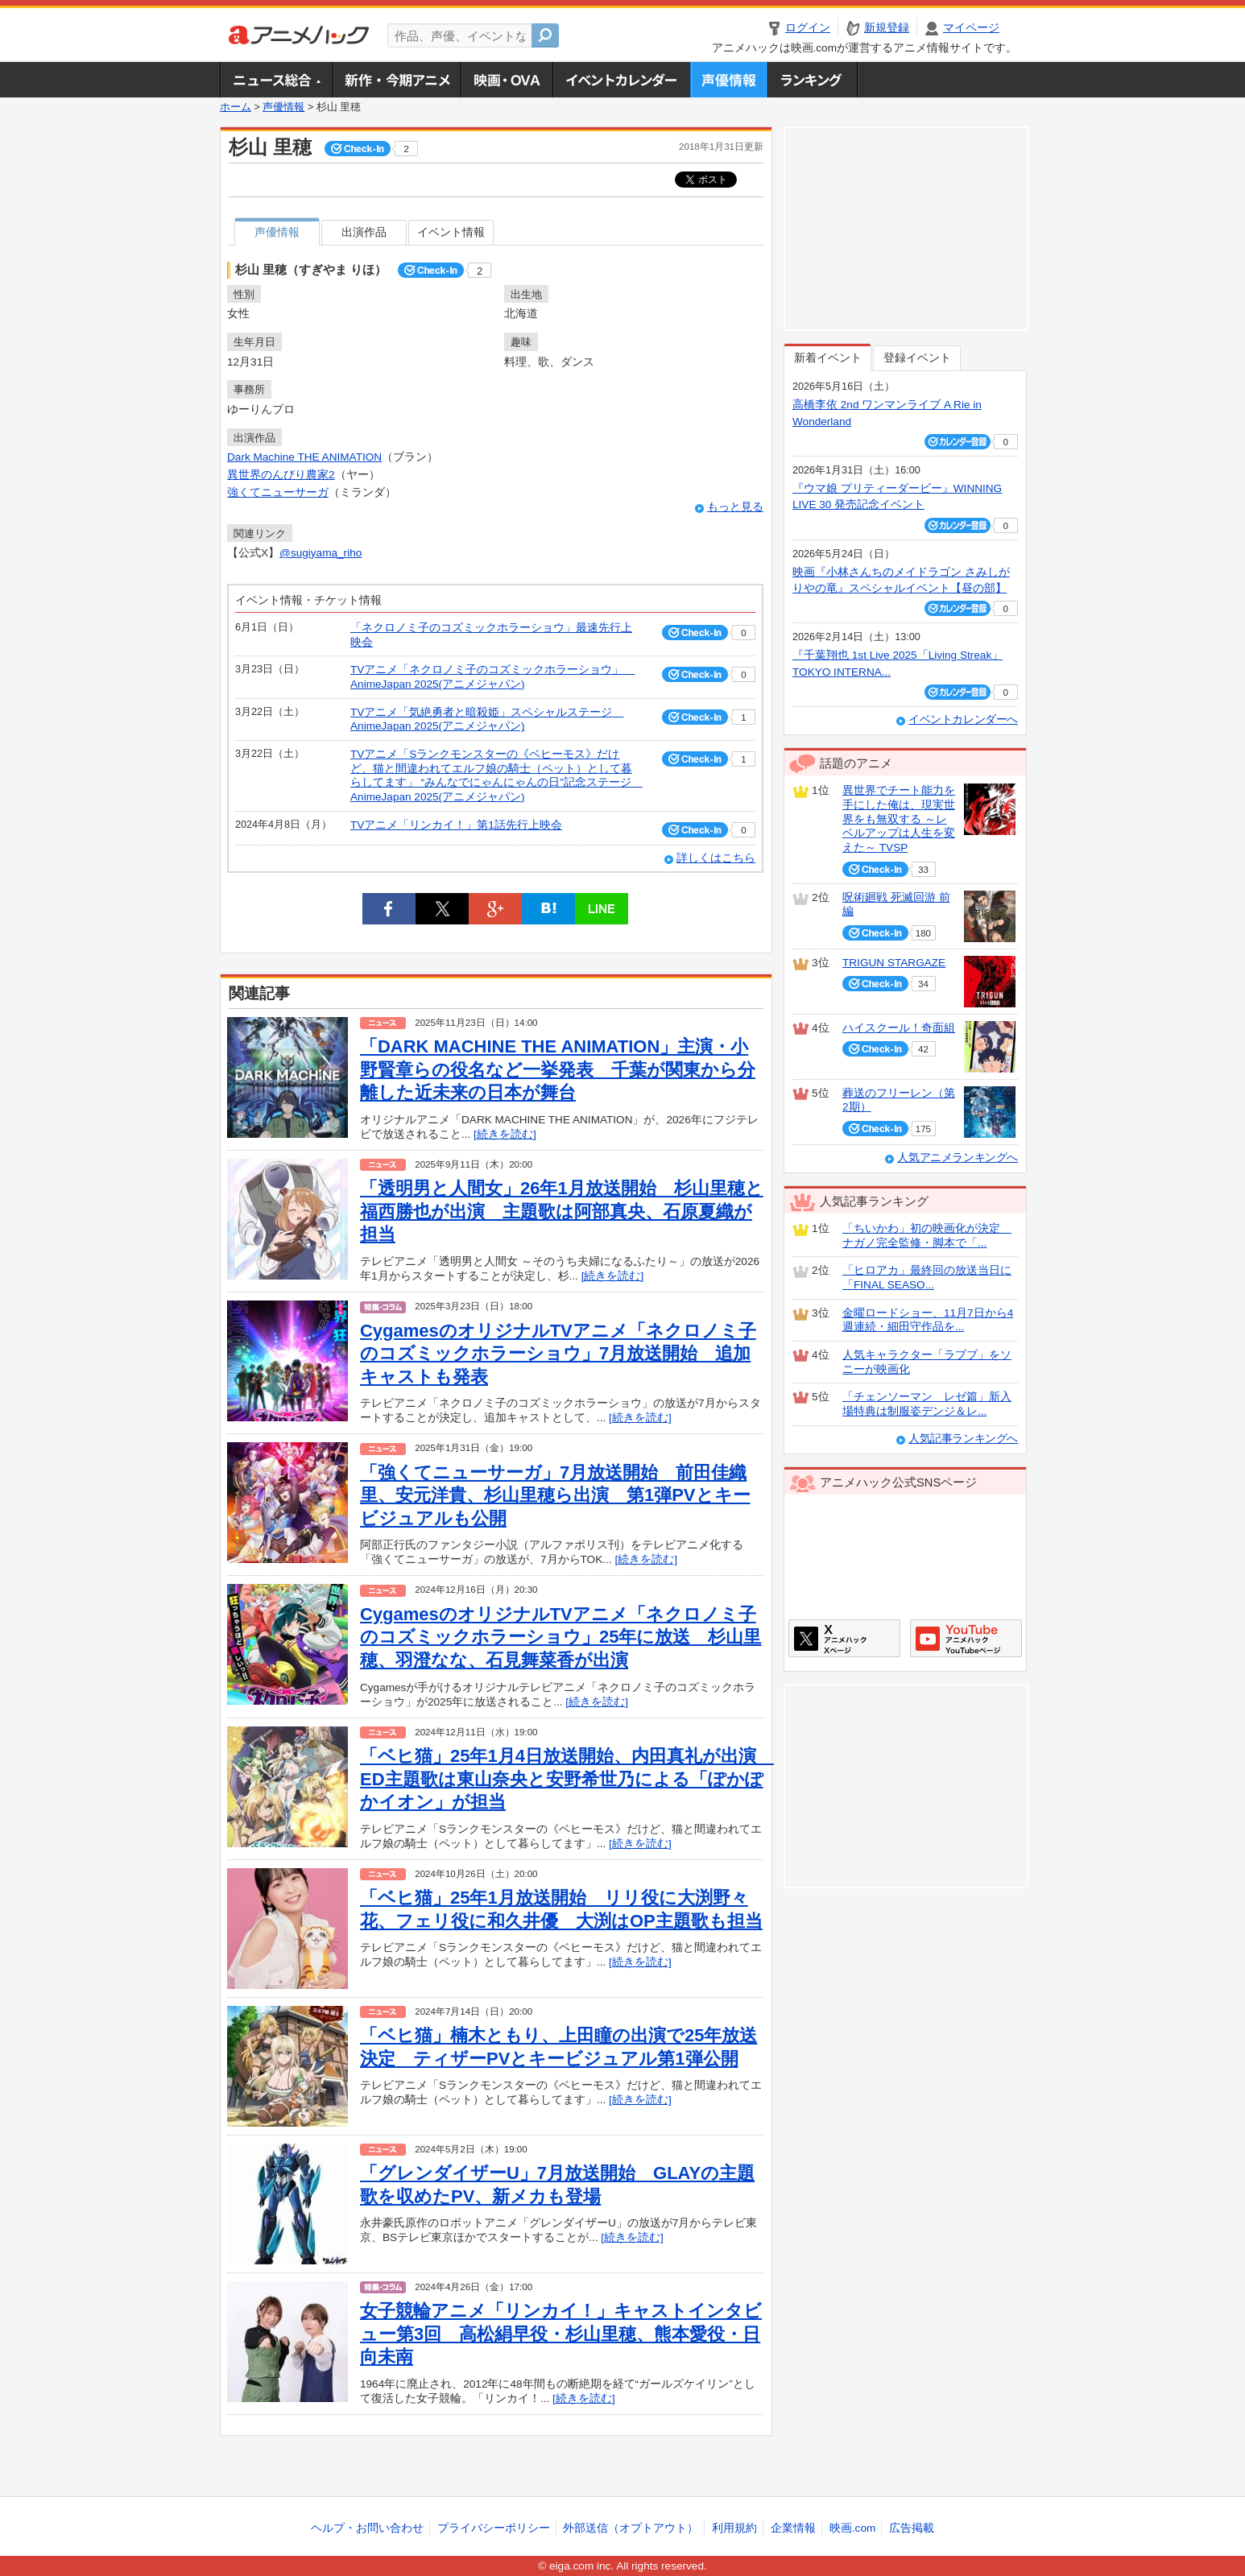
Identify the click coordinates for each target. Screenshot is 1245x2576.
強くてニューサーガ (278, 492)
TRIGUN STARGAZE (893, 963)
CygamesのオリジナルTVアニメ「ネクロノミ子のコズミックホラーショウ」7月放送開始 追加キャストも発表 (558, 1354)
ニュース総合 (276, 79)
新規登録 (886, 28)
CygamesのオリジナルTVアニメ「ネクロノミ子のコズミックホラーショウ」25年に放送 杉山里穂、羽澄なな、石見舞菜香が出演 (560, 1637)
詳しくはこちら (715, 858)
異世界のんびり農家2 (281, 475)
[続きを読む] (505, 1134)
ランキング (812, 79)
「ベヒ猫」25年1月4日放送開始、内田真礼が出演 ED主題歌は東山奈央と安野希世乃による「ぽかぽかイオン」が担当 (567, 1779)
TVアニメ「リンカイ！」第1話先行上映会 (456, 825)
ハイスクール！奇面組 (898, 1028)
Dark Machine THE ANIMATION (304, 457)
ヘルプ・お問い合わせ (367, 2528)
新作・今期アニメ (397, 79)
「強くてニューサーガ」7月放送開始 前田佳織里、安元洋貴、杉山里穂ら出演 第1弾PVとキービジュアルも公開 (555, 1495)
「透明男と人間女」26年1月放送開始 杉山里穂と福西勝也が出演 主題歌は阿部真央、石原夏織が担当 (561, 1211)
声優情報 (728, 79)
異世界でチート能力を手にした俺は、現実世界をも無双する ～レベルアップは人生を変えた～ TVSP (898, 819)
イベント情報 (451, 232)
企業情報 (793, 2528)
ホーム (235, 107)
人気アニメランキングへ (957, 1158)
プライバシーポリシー (493, 2528)
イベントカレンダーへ (963, 719)
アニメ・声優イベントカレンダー (621, 79)
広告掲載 (911, 2528)
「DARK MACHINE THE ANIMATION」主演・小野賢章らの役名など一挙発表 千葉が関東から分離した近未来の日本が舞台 (557, 1069)
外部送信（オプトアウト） (630, 2528)
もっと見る (735, 507)
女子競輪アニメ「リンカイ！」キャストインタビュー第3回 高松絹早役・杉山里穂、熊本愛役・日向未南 (561, 2334)
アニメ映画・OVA (506, 79)
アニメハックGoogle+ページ (966, 1638)
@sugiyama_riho (320, 553)
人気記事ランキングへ (963, 1439)
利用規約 (734, 2528)
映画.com (852, 2528)
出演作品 (364, 232)
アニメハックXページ (844, 1638)
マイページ (971, 28)
